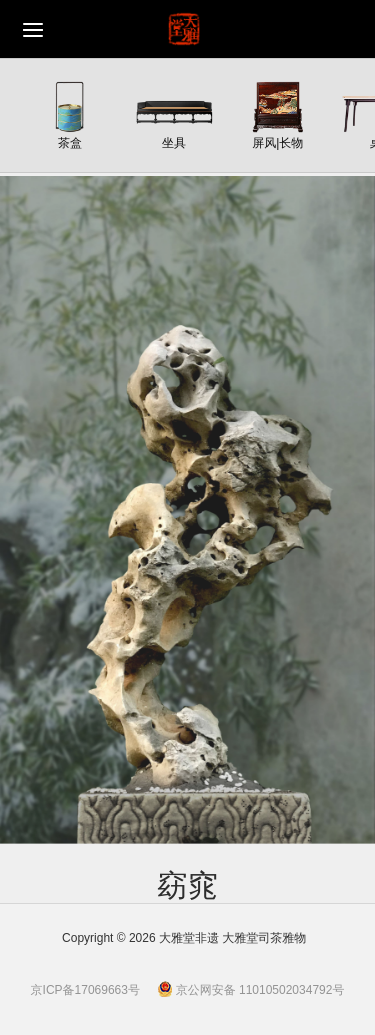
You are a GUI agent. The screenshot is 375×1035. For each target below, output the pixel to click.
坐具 (174, 142)
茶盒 (70, 142)
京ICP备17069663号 (85, 990)
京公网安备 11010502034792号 (251, 990)
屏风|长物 (277, 142)
